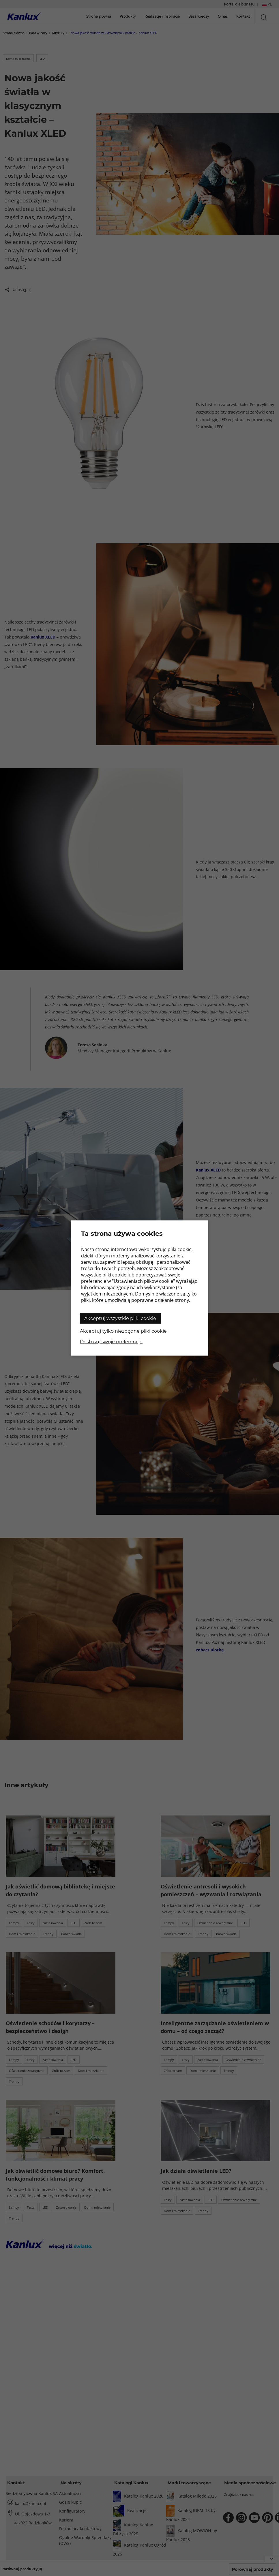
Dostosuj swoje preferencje (111, 1342)
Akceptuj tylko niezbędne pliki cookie (123, 1331)
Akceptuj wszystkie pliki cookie (120, 1318)
